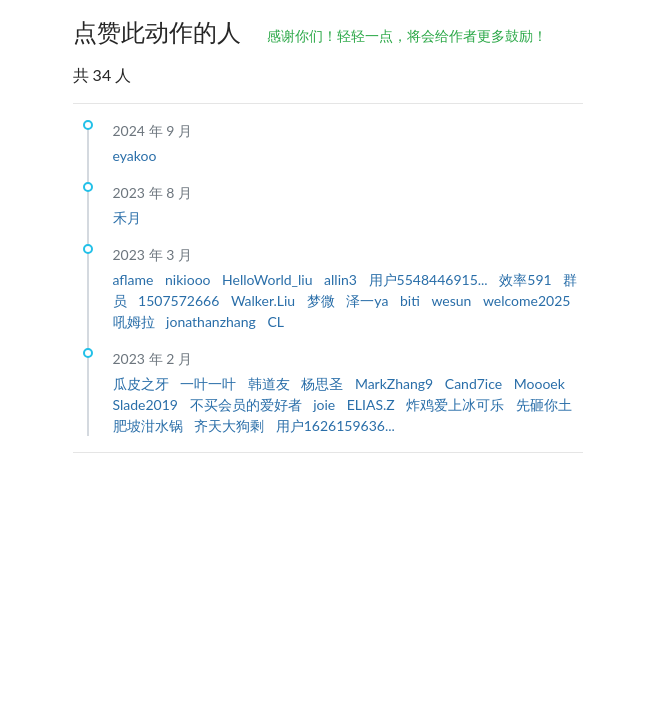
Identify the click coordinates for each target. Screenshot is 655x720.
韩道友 (271, 383)
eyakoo (135, 155)
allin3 (342, 279)
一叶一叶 (210, 383)
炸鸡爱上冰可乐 (457, 404)
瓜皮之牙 (143, 383)
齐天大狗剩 (231, 425)
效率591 (527, 279)
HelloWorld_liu (269, 279)
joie (326, 404)
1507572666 (180, 300)
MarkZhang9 (396, 383)
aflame (135, 279)
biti (411, 300)
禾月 (127, 217)
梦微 (323, 300)
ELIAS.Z (373, 404)
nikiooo (189, 279)
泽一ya (369, 300)
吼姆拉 (136, 321)
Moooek (539, 383)
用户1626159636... (335, 425)
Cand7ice (475, 383)
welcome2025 (526, 300)
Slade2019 (147, 404)
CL (275, 321)
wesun (453, 300)
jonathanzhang (212, 321)
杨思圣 (324, 383)
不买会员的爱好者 (248, 404)
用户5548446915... (430, 279)
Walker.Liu (265, 300)
